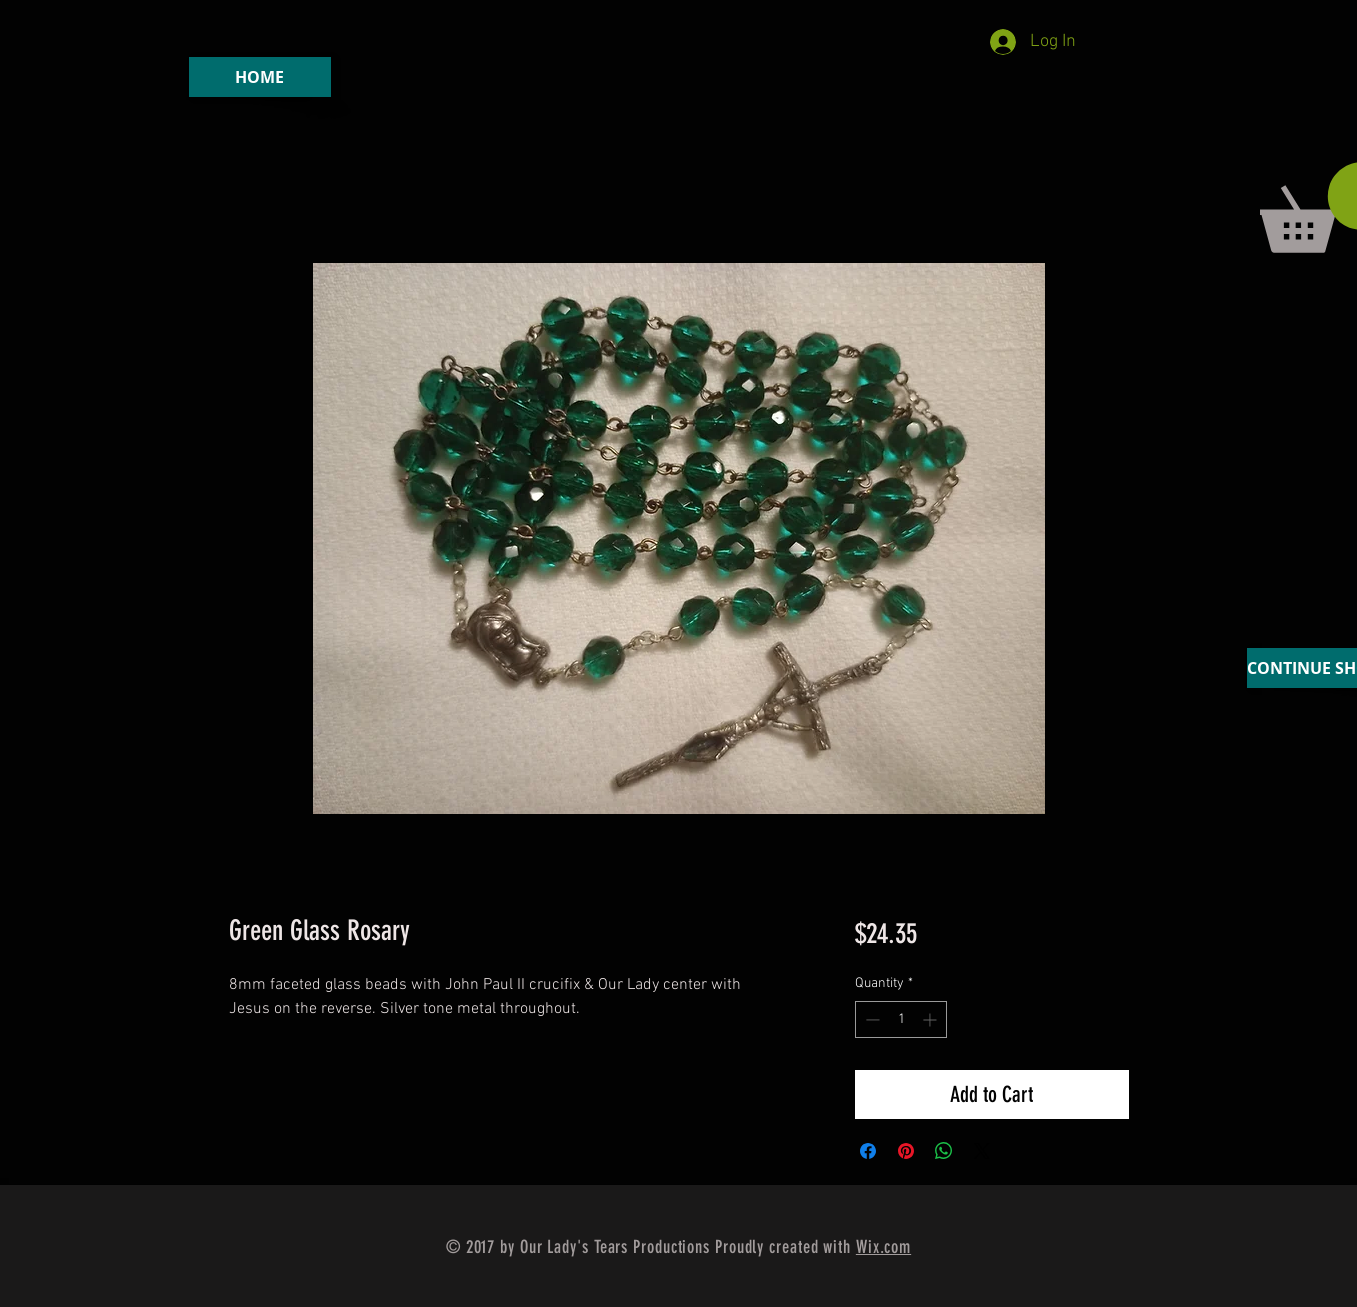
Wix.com (883, 1247)
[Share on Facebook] (868, 1151)
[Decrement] (870, 1019)
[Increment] (931, 1019)
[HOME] (260, 77)
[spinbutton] (901, 1019)
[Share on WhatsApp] (944, 1151)
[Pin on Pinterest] (906, 1151)
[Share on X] (982, 1151)
